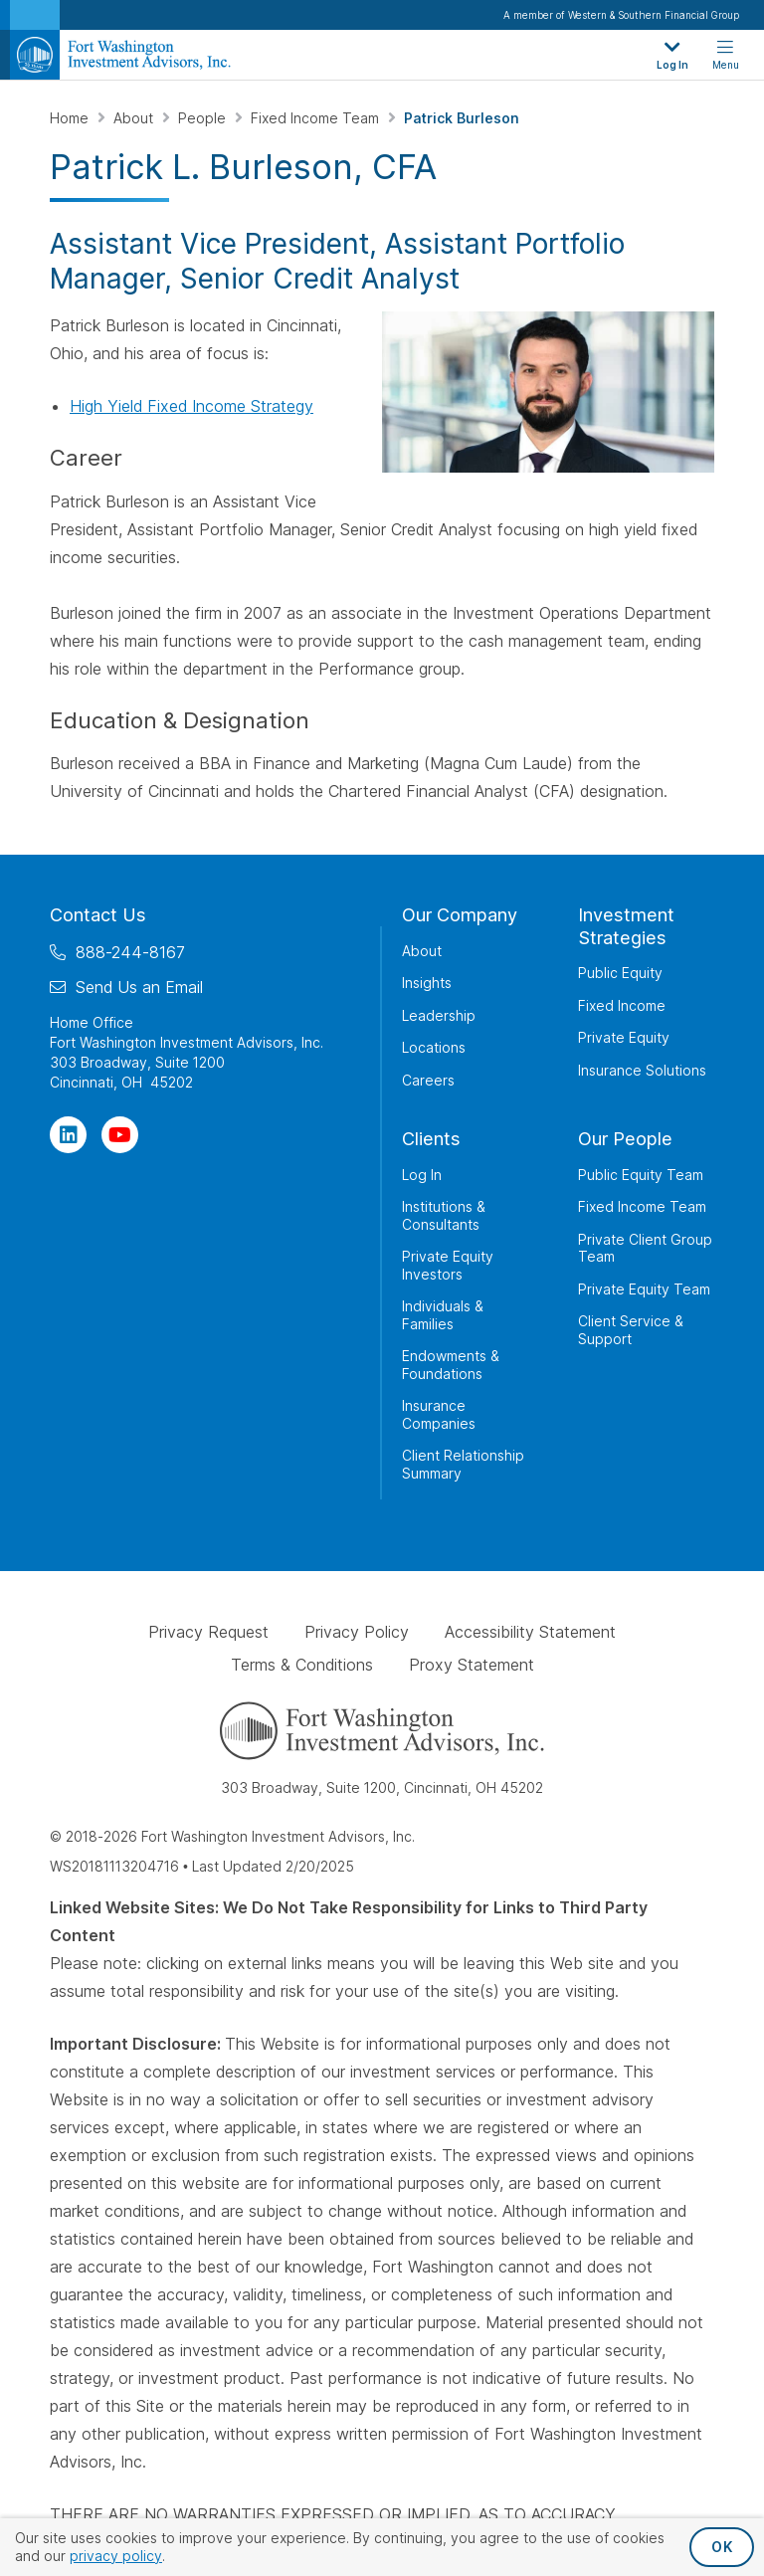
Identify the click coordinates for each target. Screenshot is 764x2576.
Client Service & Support (630, 1329)
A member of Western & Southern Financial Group (621, 15)
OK (721, 2546)
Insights (427, 982)
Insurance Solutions (642, 1070)
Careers (428, 1080)
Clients (431, 1138)
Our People (625, 1138)
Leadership (439, 1015)
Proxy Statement (471, 1665)
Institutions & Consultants (443, 1215)
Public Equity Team (640, 1174)
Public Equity (620, 972)
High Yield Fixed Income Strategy (191, 406)
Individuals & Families (442, 1314)
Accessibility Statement (530, 1632)
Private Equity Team (644, 1289)
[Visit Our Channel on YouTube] (119, 1134)
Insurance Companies (439, 1414)
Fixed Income (622, 1005)
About (135, 117)
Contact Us (98, 914)
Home (71, 117)
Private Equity (623, 1037)
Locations (434, 1047)
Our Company (459, 914)
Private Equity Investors (447, 1265)
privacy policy (116, 2555)
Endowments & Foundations (450, 1364)
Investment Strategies (626, 926)
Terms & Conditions (302, 1665)
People (204, 117)
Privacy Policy (356, 1632)
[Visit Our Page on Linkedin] (68, 1134)
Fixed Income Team (317, 117)
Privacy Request (208, 1632)
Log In (422, 1174)
